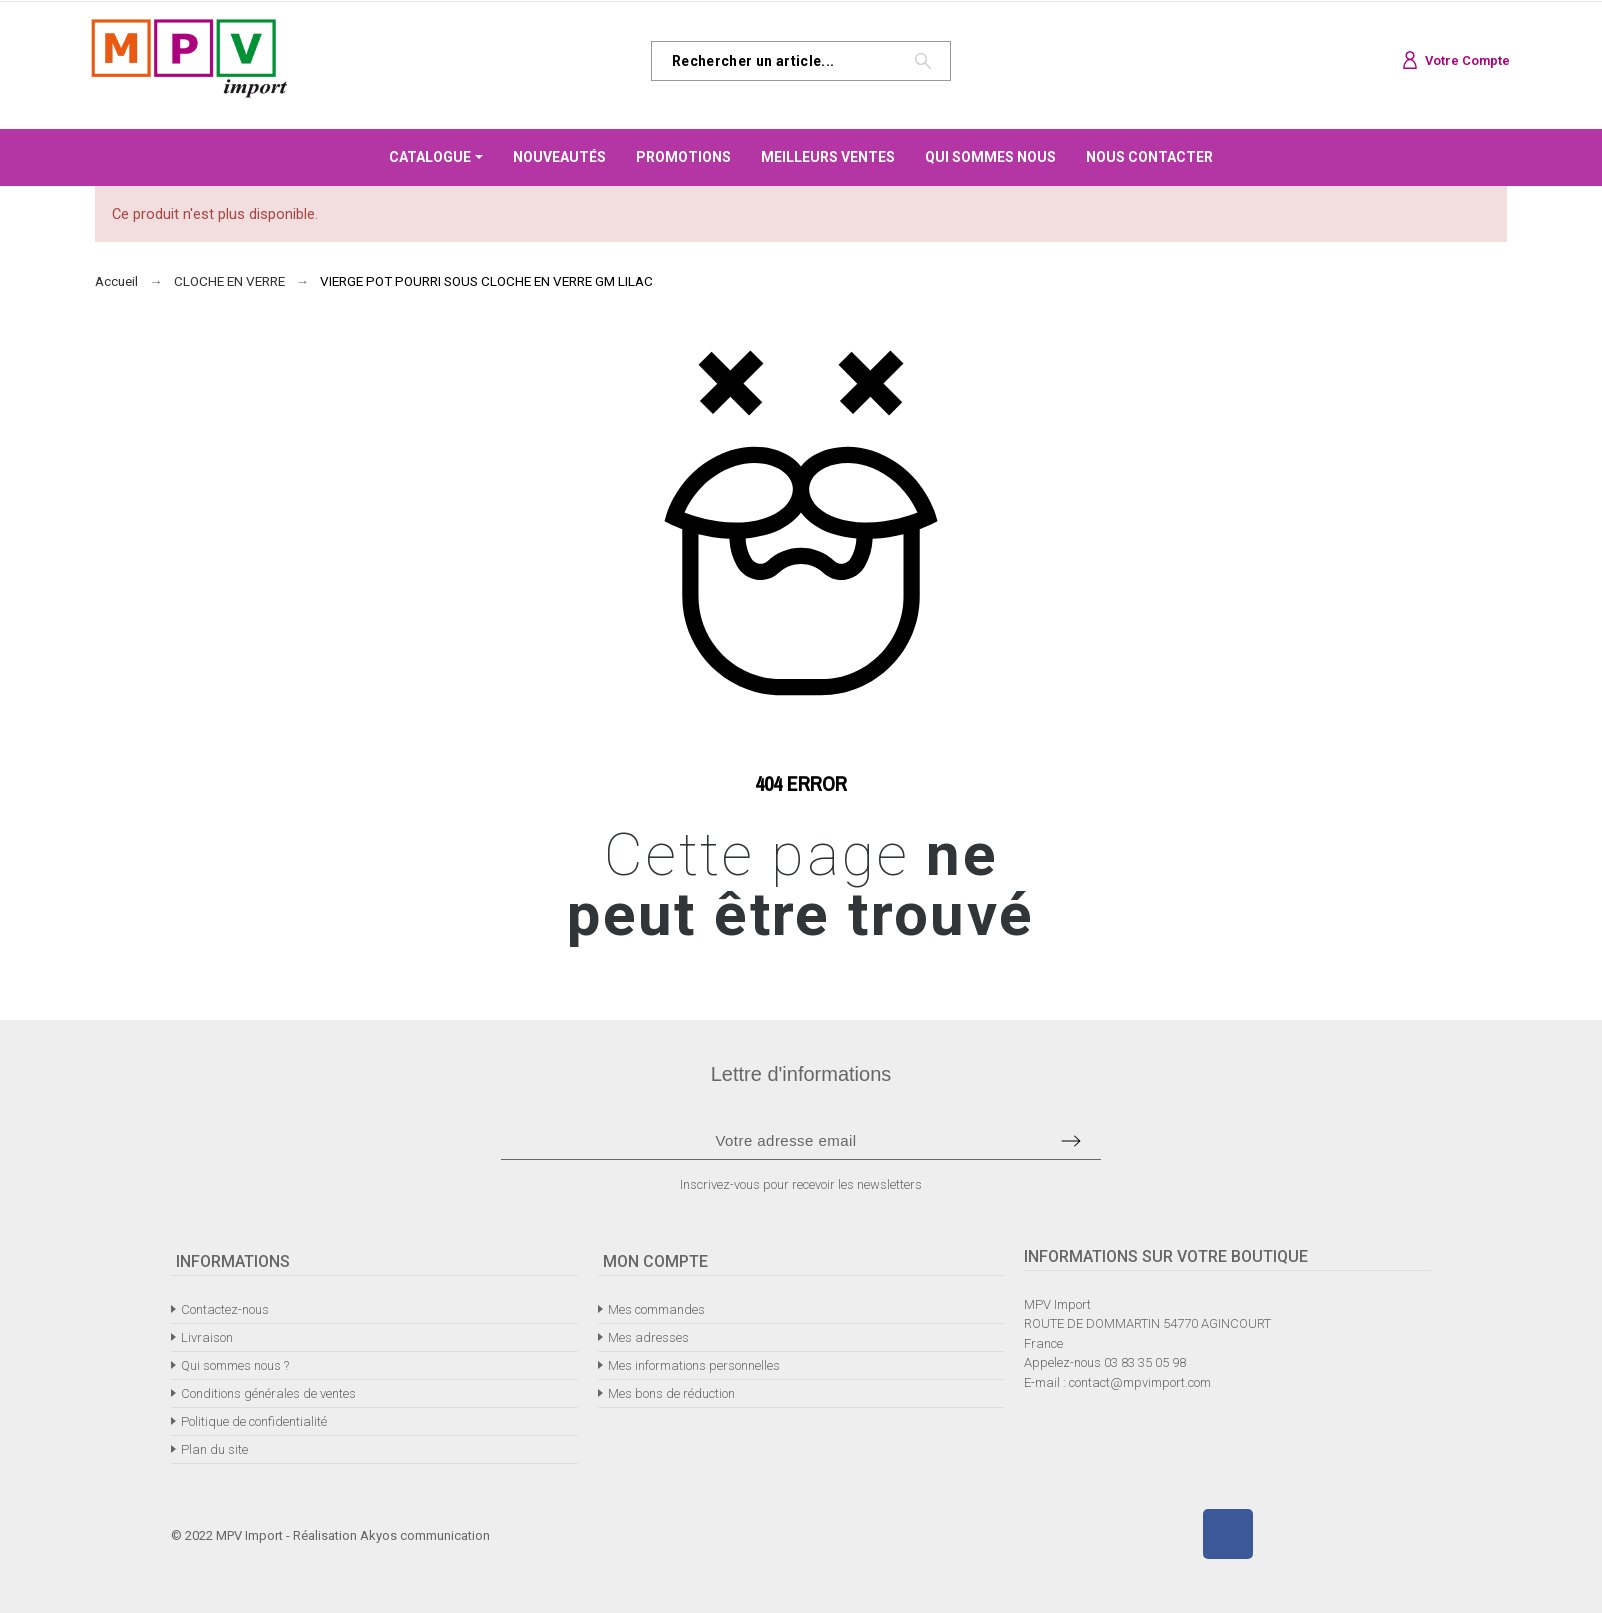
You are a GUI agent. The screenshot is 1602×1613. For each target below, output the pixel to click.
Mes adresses (648, 1337)
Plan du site (214, 1449)
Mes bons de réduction (671, 1393)
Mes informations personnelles (694, 1365)
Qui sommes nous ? (235, 1365)
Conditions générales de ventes (268, 1393)
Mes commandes (656, 1309)
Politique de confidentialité (254, 1421)
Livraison (207, 1337)
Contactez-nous (225, 1309)
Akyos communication (425, 1535)
